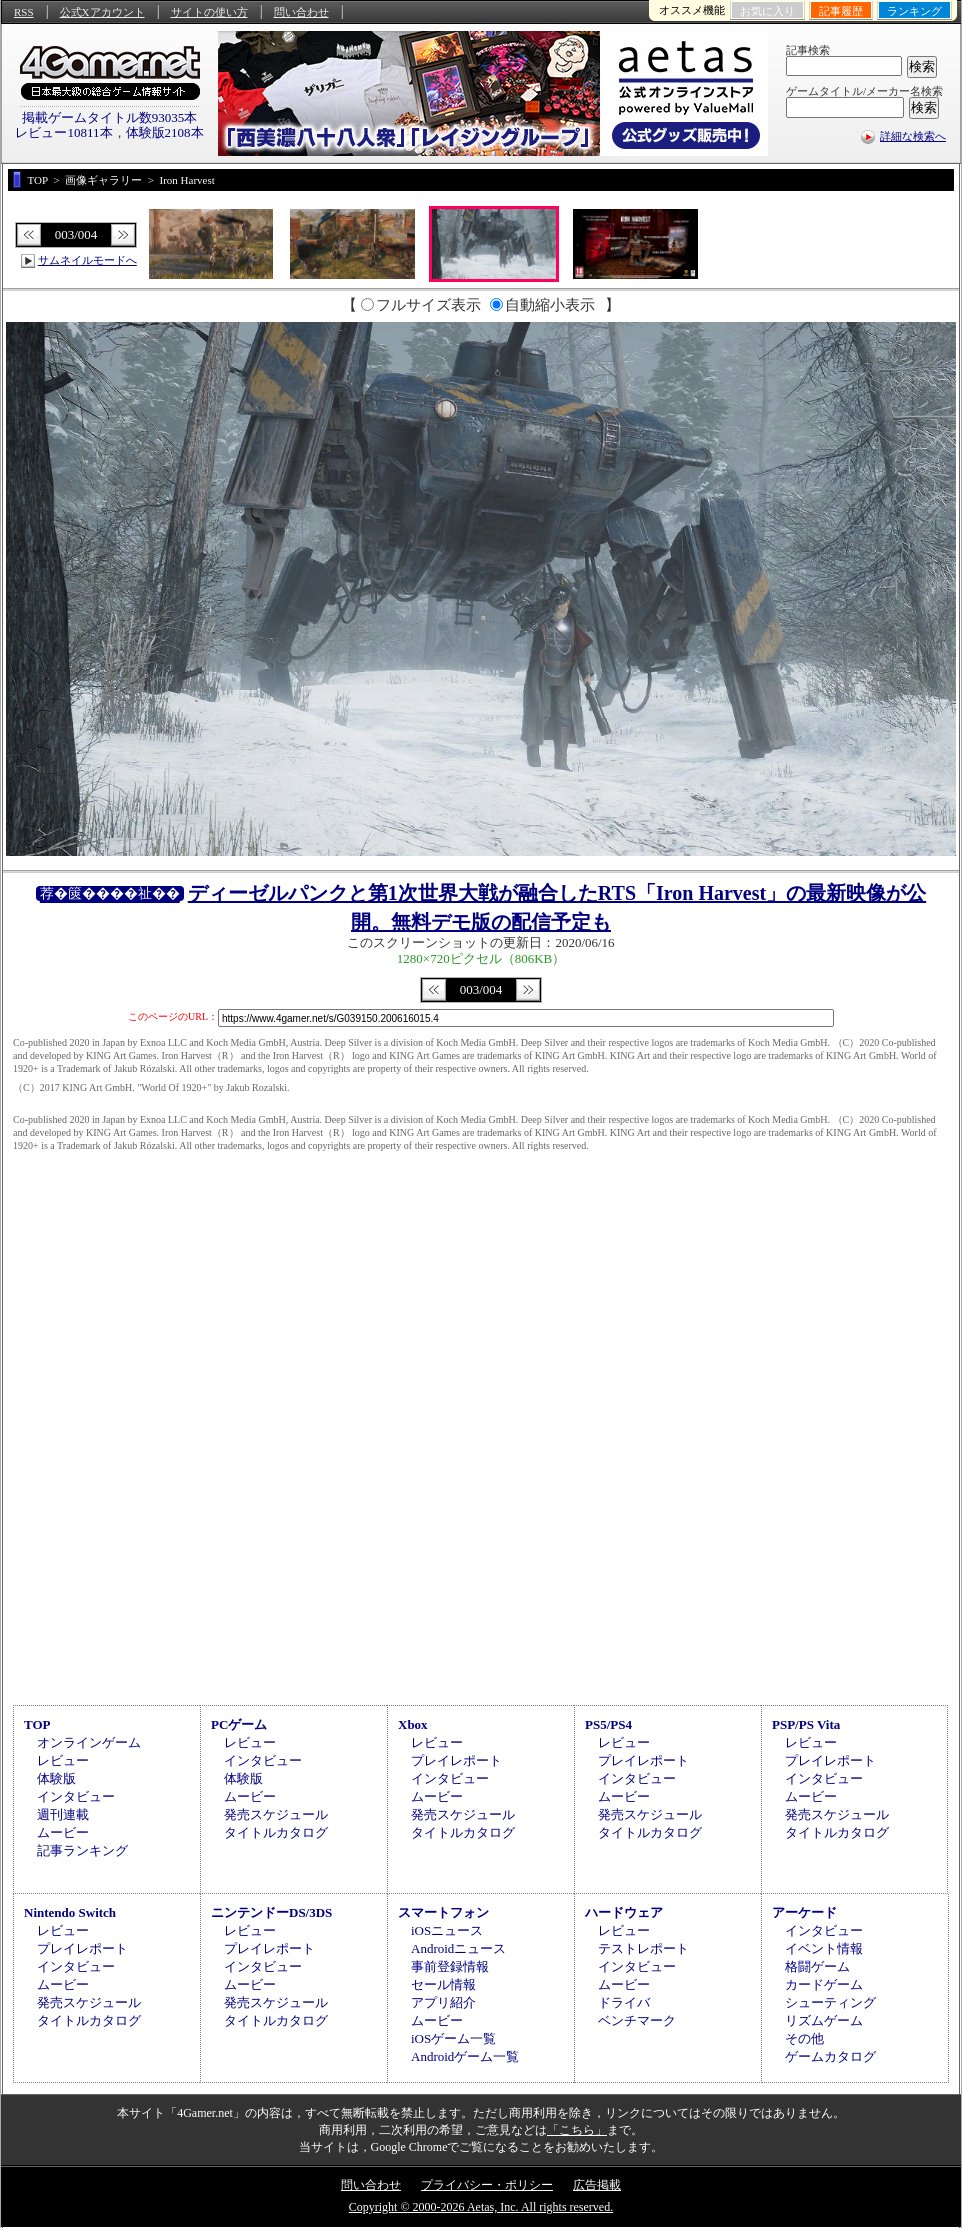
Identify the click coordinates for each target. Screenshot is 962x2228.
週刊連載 (63, 1814)
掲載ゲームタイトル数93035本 (110, 117)
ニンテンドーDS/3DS (271, 1912)
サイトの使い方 (209, 12)
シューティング (830, 2002)
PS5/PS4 (608, 1724)
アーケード (804, 1912)
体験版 (56, 1778)
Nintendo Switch (70, 1912)
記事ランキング (82, 1850)
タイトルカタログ (276, 1832)
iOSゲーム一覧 (453, 2038)
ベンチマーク (637, 2020)
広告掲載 (597, 2185)
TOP (37, 1724)
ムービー (63, 1832)
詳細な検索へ (913, 136)
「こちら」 (577, 2130)
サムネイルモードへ (87, 260)
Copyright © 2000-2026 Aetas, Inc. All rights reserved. (481, 2207)
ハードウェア (624, 1912)
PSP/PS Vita (806, 1724)
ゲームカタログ (830, 2056)
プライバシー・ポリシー (487, 2185)
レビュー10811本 (63, 132)
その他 (804, 2038)
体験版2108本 (165, 132)
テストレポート (643, 1948)
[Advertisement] (481, 1531)
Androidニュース (458, 1948)
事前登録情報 (450, 1966)
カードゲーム (824, 1984)
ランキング (914, 11)
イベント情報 (824, 1948)
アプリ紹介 (443, 2002)
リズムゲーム (824, 2020)
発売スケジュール (276, 1814)
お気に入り (767, 11)
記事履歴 (841, 11)
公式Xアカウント (102, 12)
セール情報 (443, 1984)
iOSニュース (447, 1930)
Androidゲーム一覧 (465, 2056)
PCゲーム (239, 1724)
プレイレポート (456, 1760)
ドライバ (624, 2002)
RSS (24, 12)
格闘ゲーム (817, 1966)
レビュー (63, 1760)
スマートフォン (443, 1912)
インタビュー (76, 1796)
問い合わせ (301, 12)
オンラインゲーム (89, 1742)
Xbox (413, 1724)
